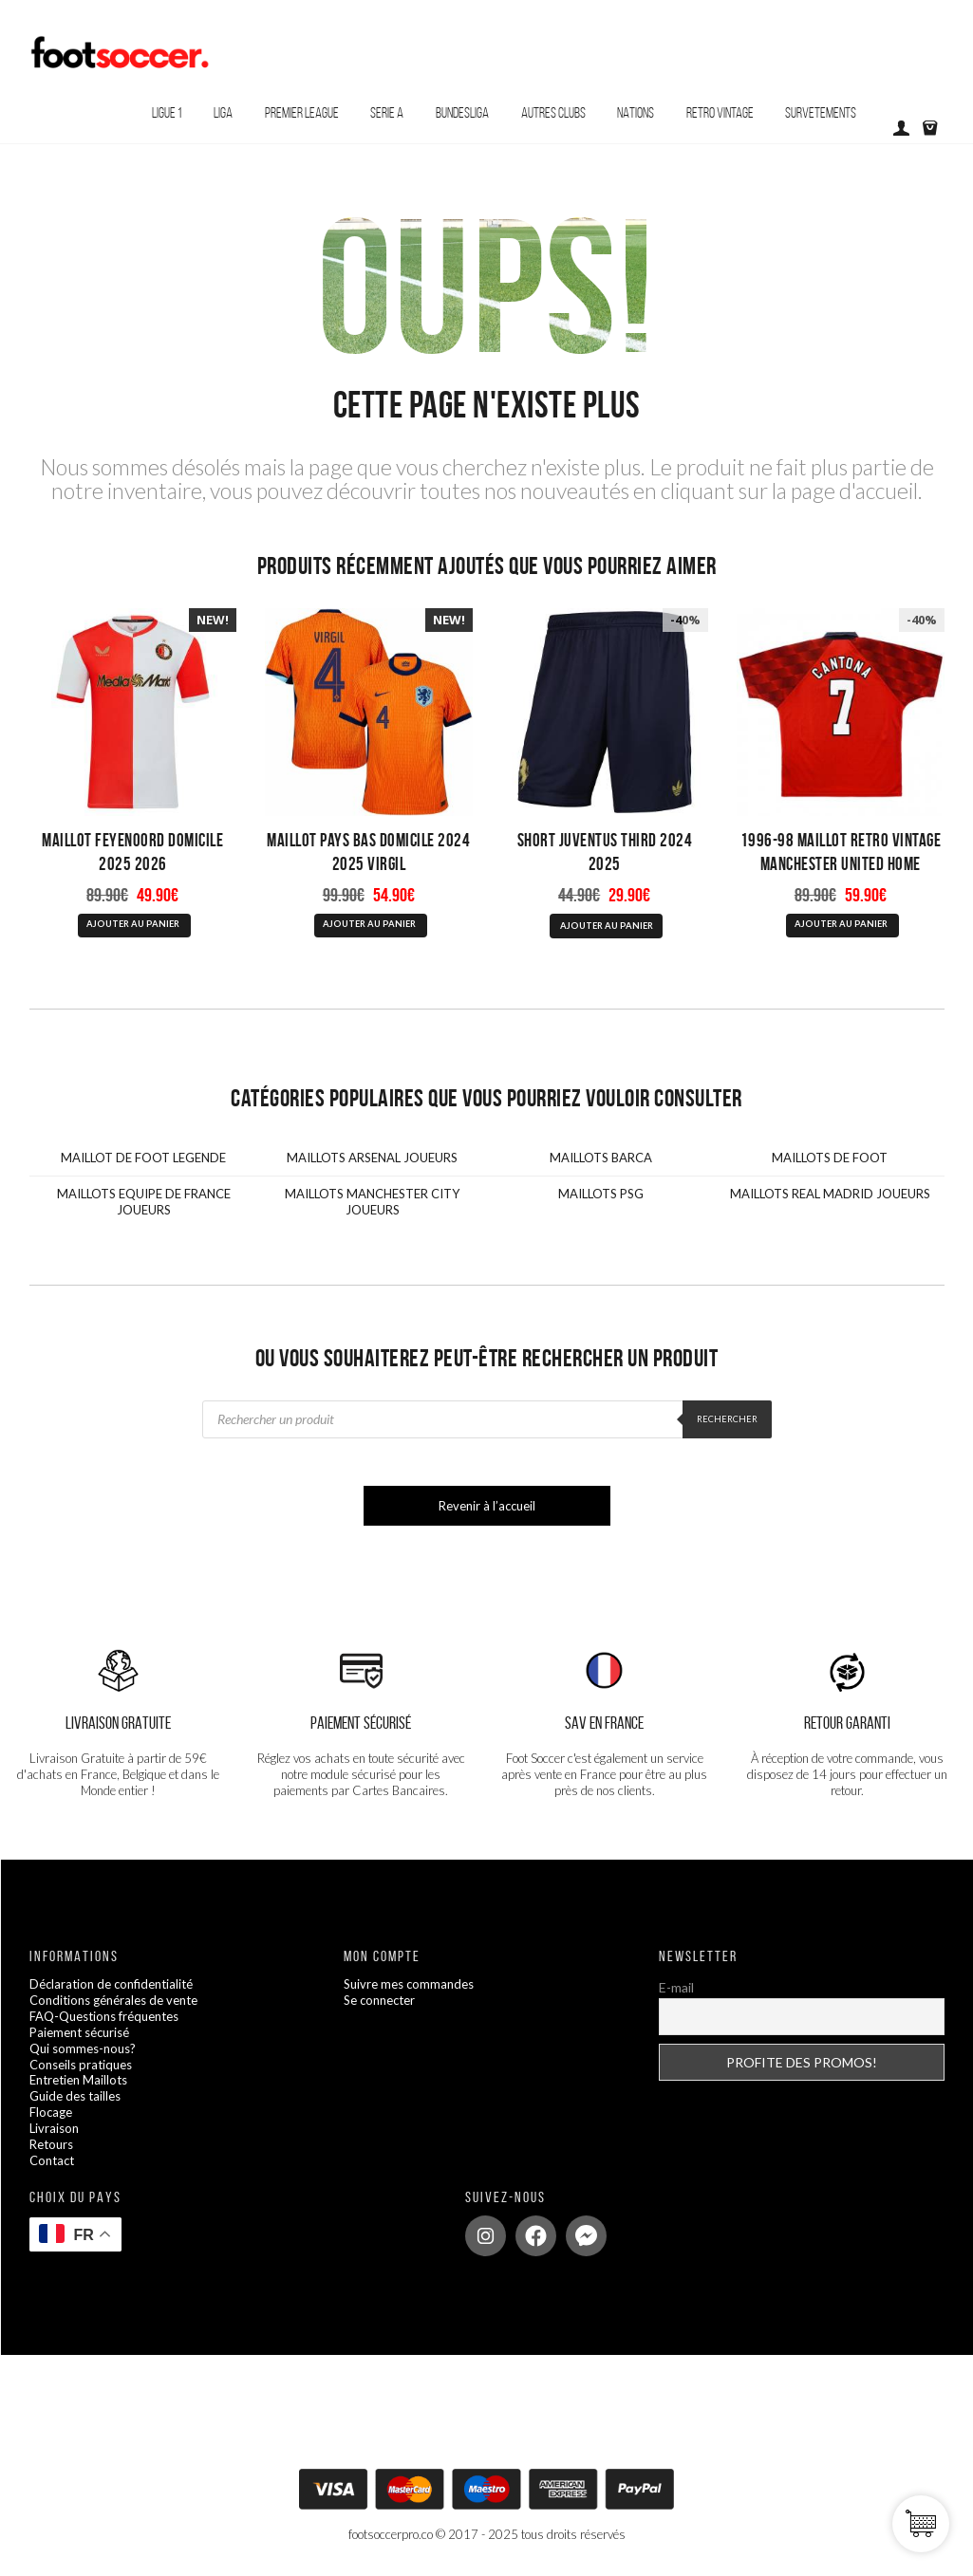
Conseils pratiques (80, 2064)
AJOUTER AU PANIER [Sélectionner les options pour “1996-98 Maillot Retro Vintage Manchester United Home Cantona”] (841, 923)
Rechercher (727, 1419)
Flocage (50, 2112)
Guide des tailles (75, 2095)
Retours (51, 2144)
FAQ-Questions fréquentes (103, 2016)
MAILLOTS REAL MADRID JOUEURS (830, 1193)
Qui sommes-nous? (82, 2048)
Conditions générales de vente (113, 2000)
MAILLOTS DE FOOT (830, 1157)
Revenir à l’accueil (487, 1505)
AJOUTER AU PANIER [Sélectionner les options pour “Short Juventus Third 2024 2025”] (606, 925)
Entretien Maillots (78, 2079)
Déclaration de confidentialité (111, 1984)
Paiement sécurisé (79, 2032)
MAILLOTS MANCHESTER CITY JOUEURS (372, 1201)
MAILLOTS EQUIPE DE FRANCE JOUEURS (144, 1201)
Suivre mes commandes (409, 1984)
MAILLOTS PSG (601, 1193)
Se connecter (379, 2000)
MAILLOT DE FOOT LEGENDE (143, 1157)
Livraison (54, 2128)
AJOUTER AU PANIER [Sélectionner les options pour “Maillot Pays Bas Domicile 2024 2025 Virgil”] (369, 923)
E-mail (676, 1987)
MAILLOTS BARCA (601, 1157)
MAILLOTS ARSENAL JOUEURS (372, 1157)
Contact (51, 2160)
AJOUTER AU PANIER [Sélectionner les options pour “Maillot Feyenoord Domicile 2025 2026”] (132, 923)
